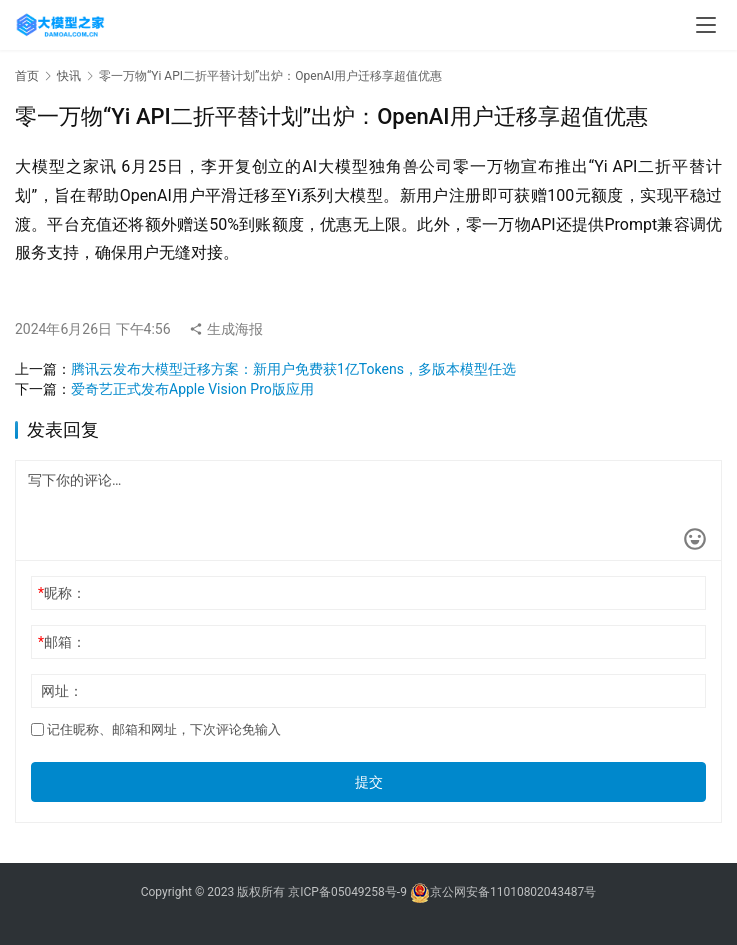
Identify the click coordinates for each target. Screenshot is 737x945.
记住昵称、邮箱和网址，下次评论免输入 (156, 729)
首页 (27, 76)
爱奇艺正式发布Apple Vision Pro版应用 (192, 389)
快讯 (69, 76)
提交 (369, 782)
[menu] (706, 25)
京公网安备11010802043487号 (513, 892)
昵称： (62, 593)
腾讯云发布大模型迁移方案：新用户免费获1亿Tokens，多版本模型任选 (293, 369)
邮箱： (62, 642)
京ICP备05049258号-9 (347, 892)
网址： (62, 691)
